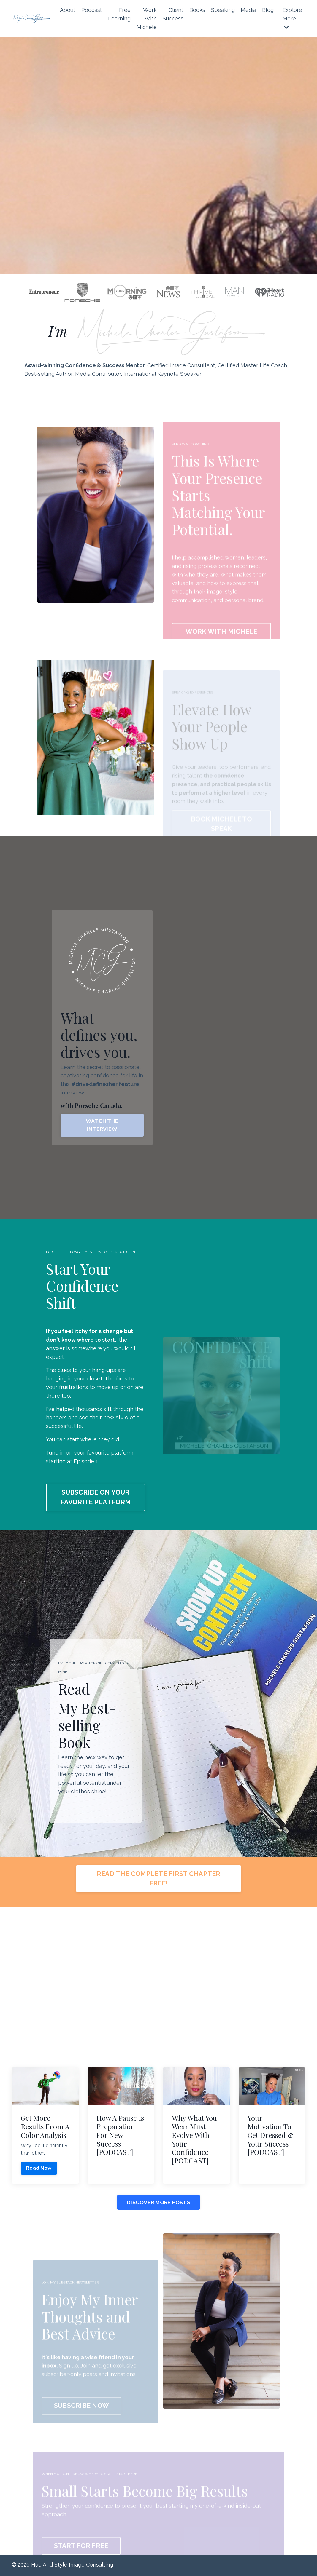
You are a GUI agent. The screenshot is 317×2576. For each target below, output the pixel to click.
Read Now (39, 2169)
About (67, 10)
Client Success (173, 14)
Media (248, 10)
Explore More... (292, 18)
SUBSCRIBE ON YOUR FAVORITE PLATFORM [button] (95, 1497)
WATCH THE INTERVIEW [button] (102, 1125)
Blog (268, 10)
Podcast (91, 10)
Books (197, 10)
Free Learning (119, 14)
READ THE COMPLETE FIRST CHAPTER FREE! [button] (159, 1879)
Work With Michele (147, 18)
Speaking (223, 10)
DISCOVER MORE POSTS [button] (158, 2203)
